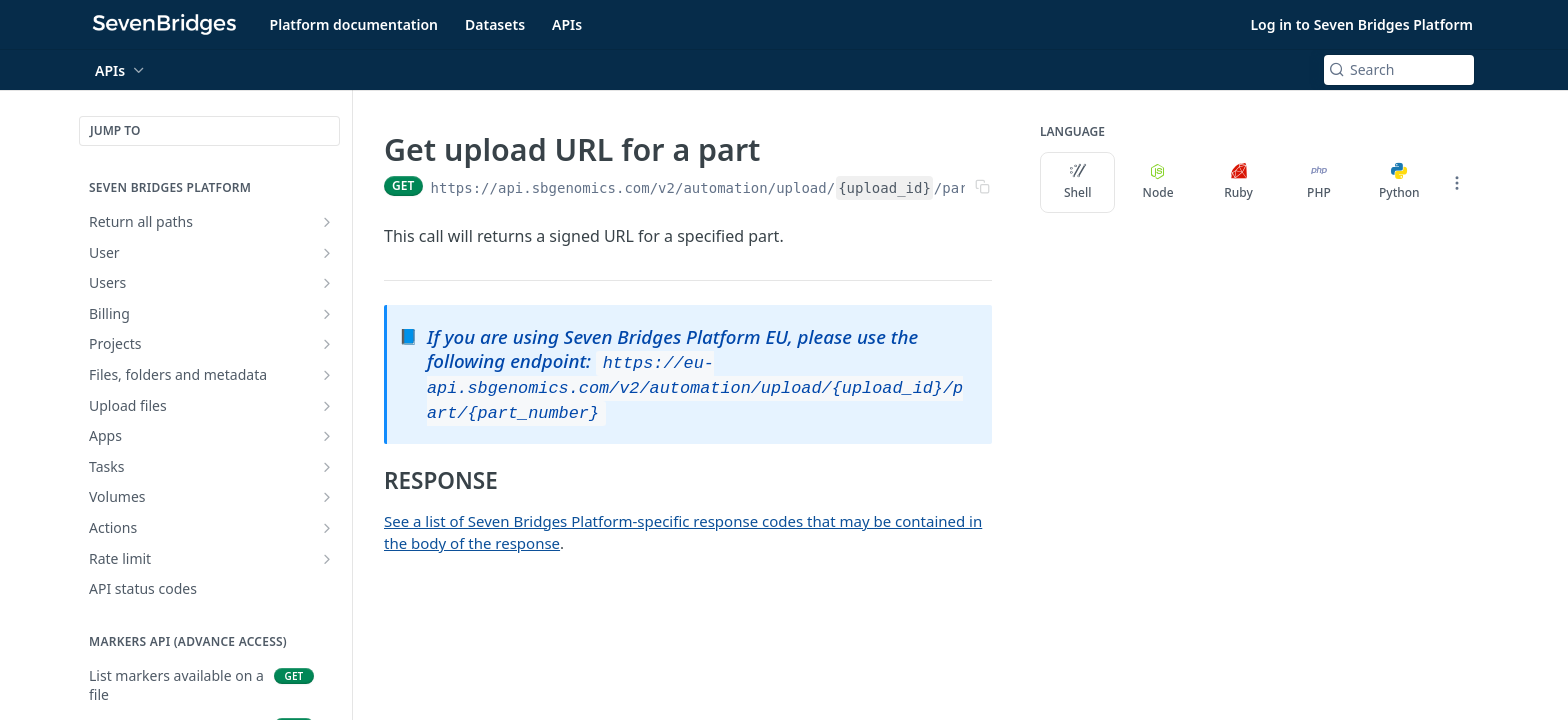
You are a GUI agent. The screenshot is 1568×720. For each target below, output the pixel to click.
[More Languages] (1457, 183)
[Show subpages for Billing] (327, 314)
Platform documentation (354, 24)
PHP (1319, 182)
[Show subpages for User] (327, 253)
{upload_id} (884, 188)
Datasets (495, 24)
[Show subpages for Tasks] (327, 467)
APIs (567, 24)
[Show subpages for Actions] (327, 528)
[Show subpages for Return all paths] (327, 222)
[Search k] (1399, 70)
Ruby (1238, 182)
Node (1158, 182)
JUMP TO (115, 130)
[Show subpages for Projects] (327, 344)
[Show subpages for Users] (327, 283)
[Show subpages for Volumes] (327, 497)
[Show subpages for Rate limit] (327, 559)
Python (1399, 182)
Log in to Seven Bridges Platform (1361, 24)
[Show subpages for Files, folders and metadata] (327, 375)
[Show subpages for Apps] (327, 436)
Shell (1078, 182)
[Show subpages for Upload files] (327, 406)
